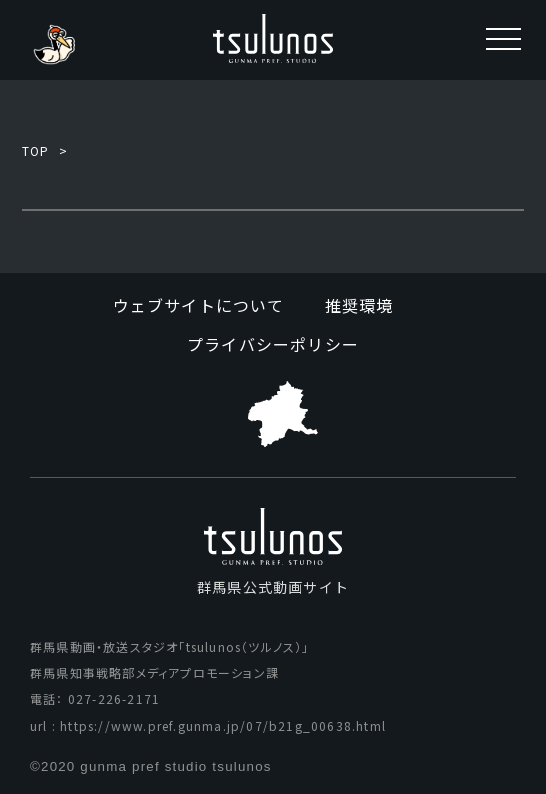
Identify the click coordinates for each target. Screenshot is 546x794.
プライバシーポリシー (273, 344)
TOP (36, 150)
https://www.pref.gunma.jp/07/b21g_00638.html (223, 725)
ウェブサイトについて (199, 305)
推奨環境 (359, 305)
